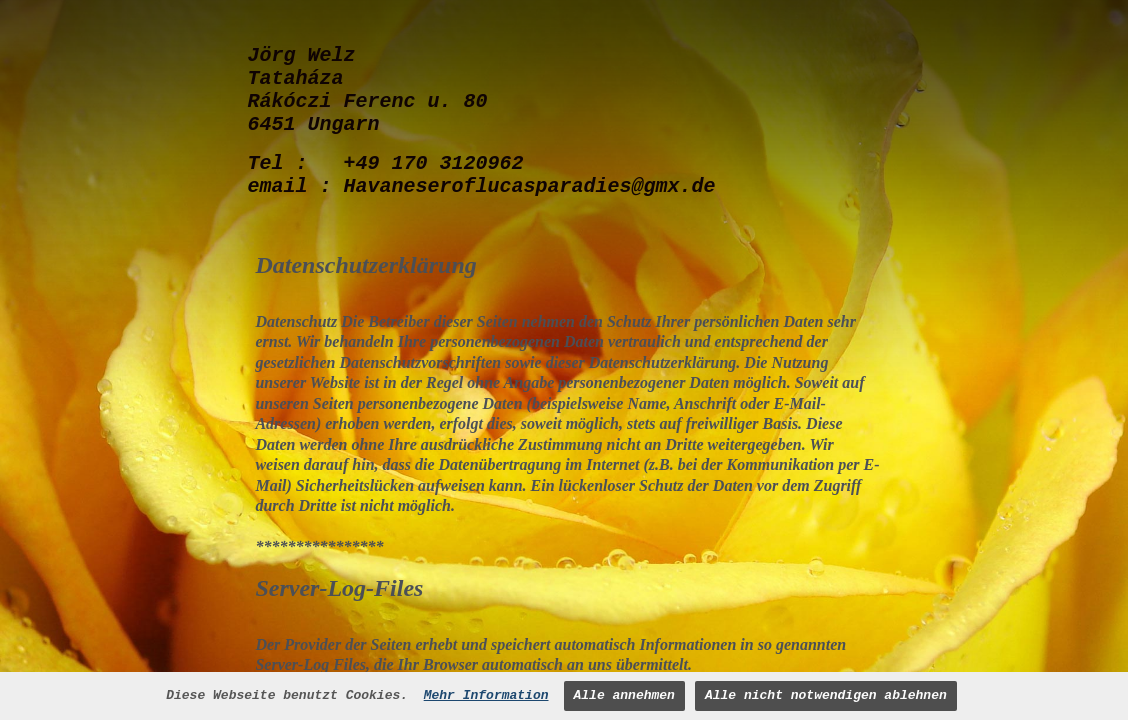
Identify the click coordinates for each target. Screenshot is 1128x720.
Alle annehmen (624, 695)
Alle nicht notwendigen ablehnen (826, 695)
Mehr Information (486, 695)
